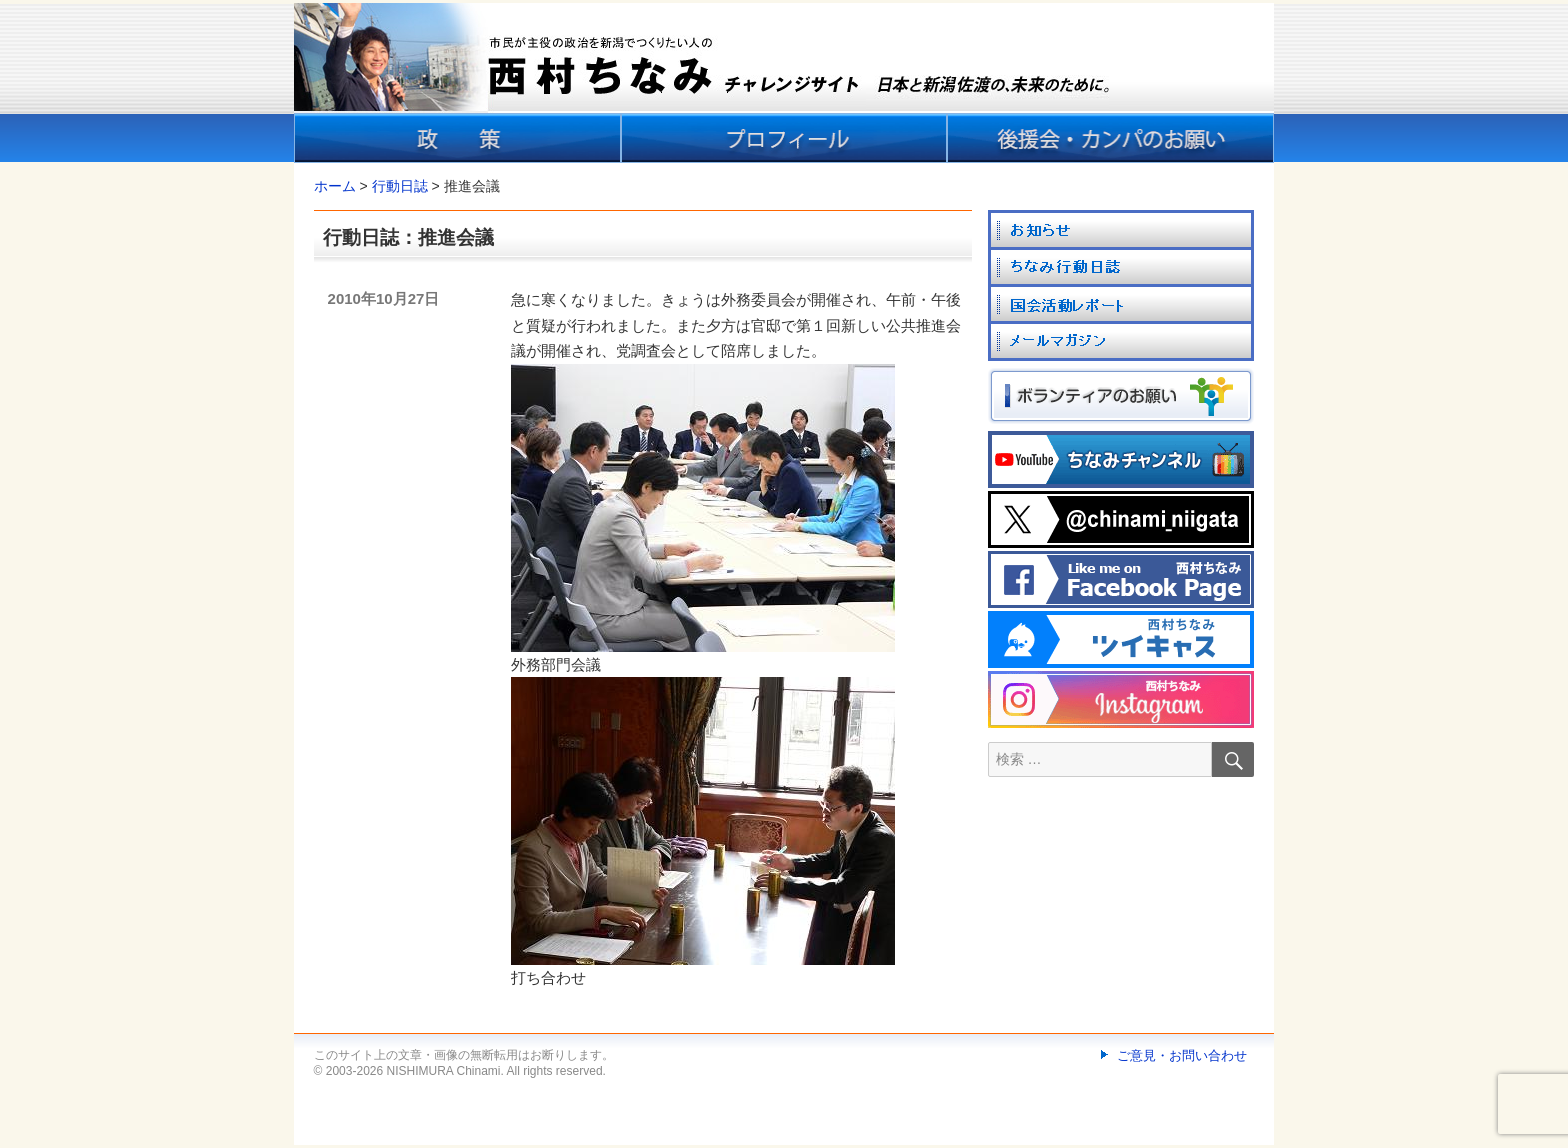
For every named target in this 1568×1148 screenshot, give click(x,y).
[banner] (784, 83)
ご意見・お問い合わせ (1182, 1055)
